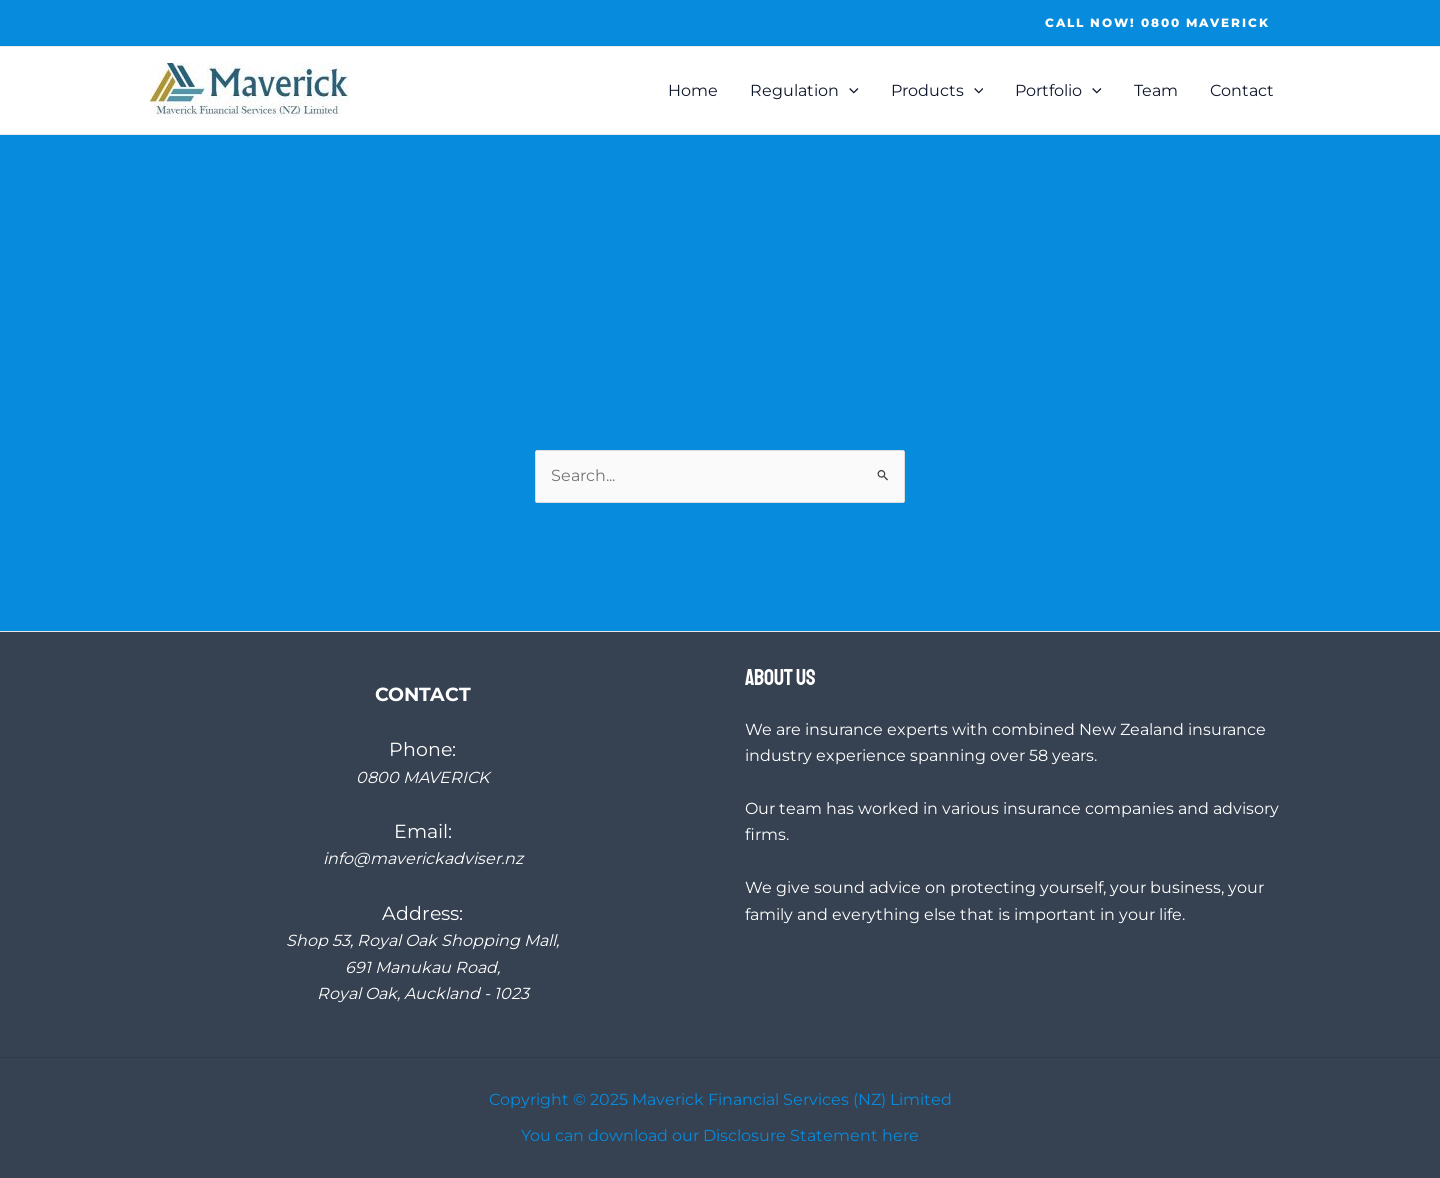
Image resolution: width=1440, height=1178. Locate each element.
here (900, 1135)
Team (1156, 90)
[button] (1157, 23)
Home (693, 90)
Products (937, 91)
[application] (849, 91)
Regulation (804, 91)
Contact (1242, 90)
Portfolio (1058, 91)
